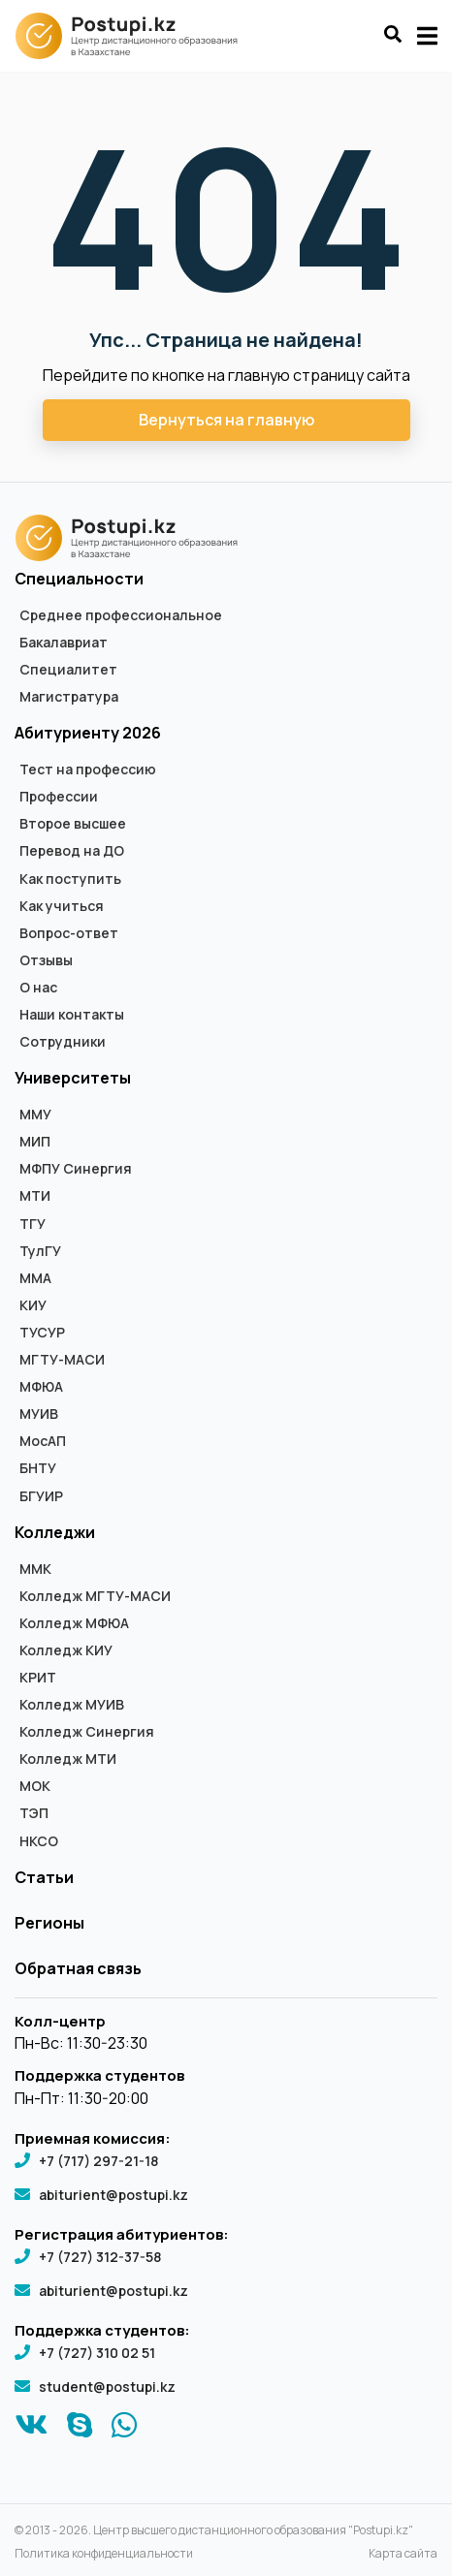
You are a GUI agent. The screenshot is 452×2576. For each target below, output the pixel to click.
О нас (38, 987)
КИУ (33, 1305)
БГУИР (41, 1496)
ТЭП (33, 1813)
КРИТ (37, 1677)
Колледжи (55, 1532)
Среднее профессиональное (120, 615)
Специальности (79, 578)
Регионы (49, 1922)
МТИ (34, 1196)
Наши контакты (71, 1014)
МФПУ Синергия (75, 1169)
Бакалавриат (63, 642)
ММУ (35, 1114)
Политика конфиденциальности (104, 2553)
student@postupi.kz (107, 2386)
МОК (34, 1786)
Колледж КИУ (66, 1650)
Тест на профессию (87, 769)
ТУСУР (42, 1332)
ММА (35, 1278)
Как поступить (70, 879)
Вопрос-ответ (68, 933)
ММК (35, 1569)
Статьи (44, 1877)
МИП (34, 1141)
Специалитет (68, 669)
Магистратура (68, 697)
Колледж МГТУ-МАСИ (95, 1596)
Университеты (73, 1077)
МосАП (42, 1441)
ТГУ (32, 1224)
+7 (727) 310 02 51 (97, 2352)
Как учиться (61, 906)
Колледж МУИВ (71, 1704)
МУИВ (38, 1414)
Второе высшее (72, 824)
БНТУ (37, 1468)
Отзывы (46, 960)
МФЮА (41, 1387)
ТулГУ (40, 1251)
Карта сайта (403, 2553)
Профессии (58, 796)
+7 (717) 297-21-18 (98, 2161)
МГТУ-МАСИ (62, 1359)
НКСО (38, 1841)
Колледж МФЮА (74, 1623)
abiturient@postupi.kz (113, 2194)
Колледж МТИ (67, 1759)
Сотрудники (62, 1042)
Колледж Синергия (86, 1732)
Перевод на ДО (71, 851)
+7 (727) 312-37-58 (100, 2256)
